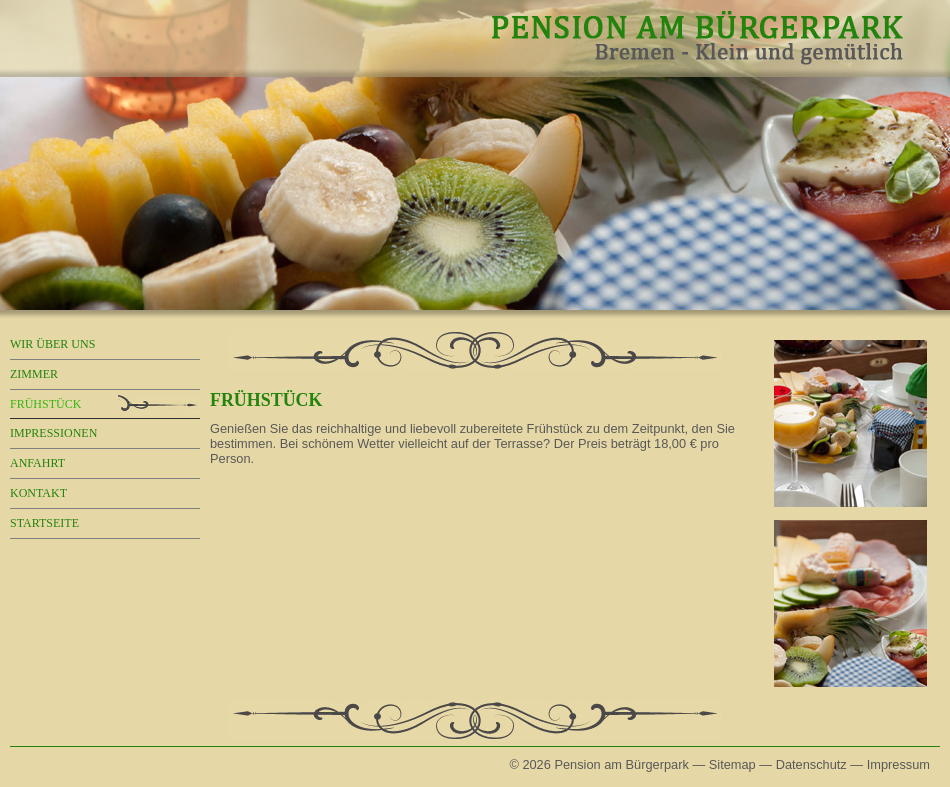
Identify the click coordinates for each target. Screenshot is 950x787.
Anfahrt (37, 463)
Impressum (898, 764)
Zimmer (34, 374)
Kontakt (38, 493)
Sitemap (732, 764)
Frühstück (45, 404)
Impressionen (53, 433)
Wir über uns (52, 344)
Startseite (44, 523)
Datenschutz (811, 764)
